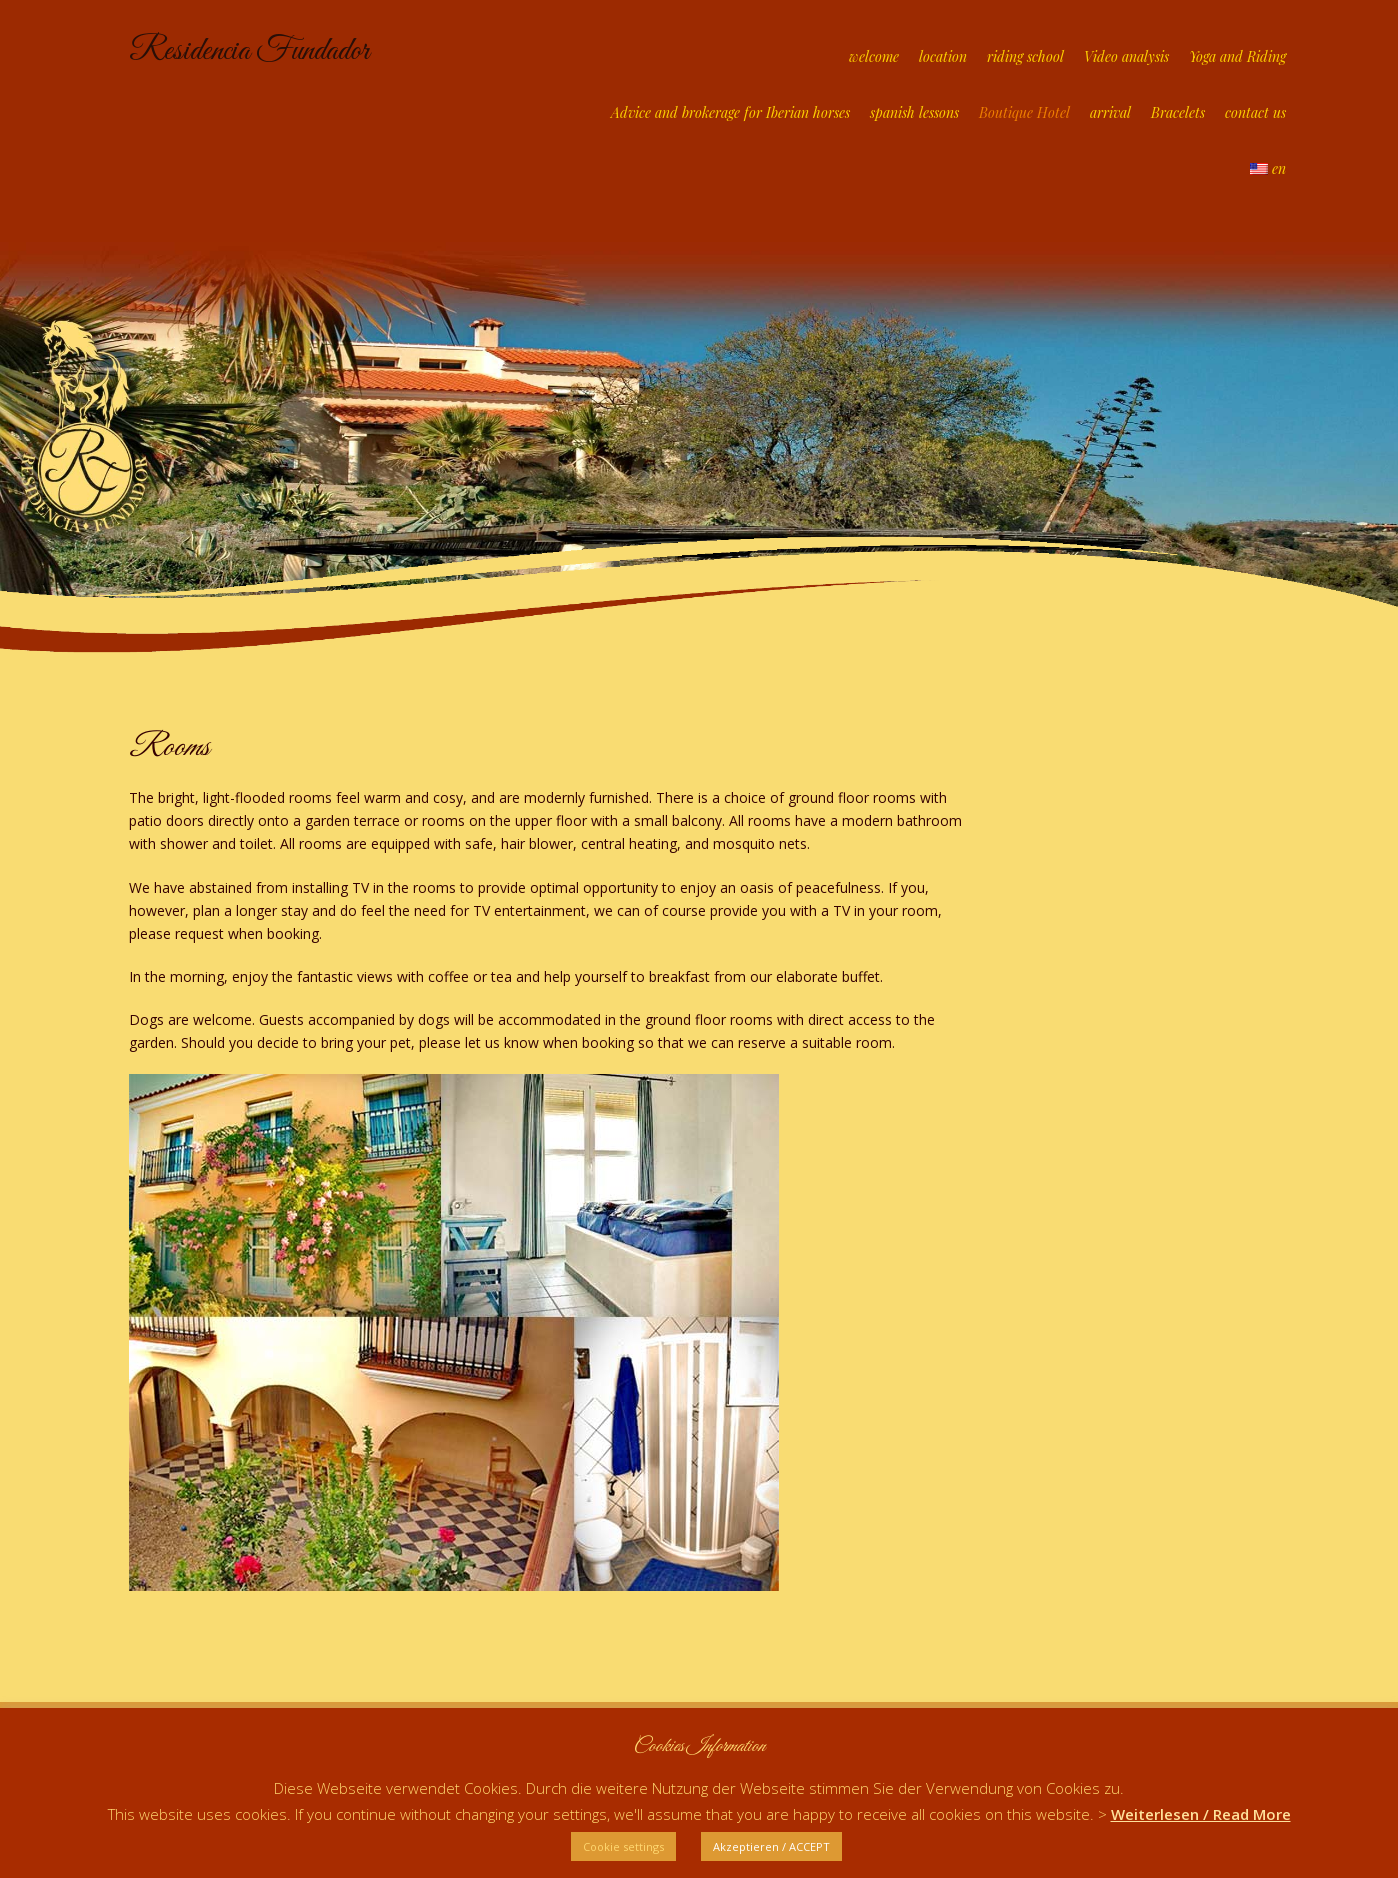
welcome (874, 56)
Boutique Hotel (1024, 112)
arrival (1110, 112)
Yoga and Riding (1237, 56)
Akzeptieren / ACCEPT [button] (771, 1846)
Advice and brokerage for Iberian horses (730, 112)
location (943, 56)
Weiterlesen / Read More (1201, 1814)
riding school (1025, 56)
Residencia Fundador (249, 51)
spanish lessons (914, 112)
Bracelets (1178, 112)
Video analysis (1126, 56)
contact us (1255, 112)
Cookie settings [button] (623, 1846)
